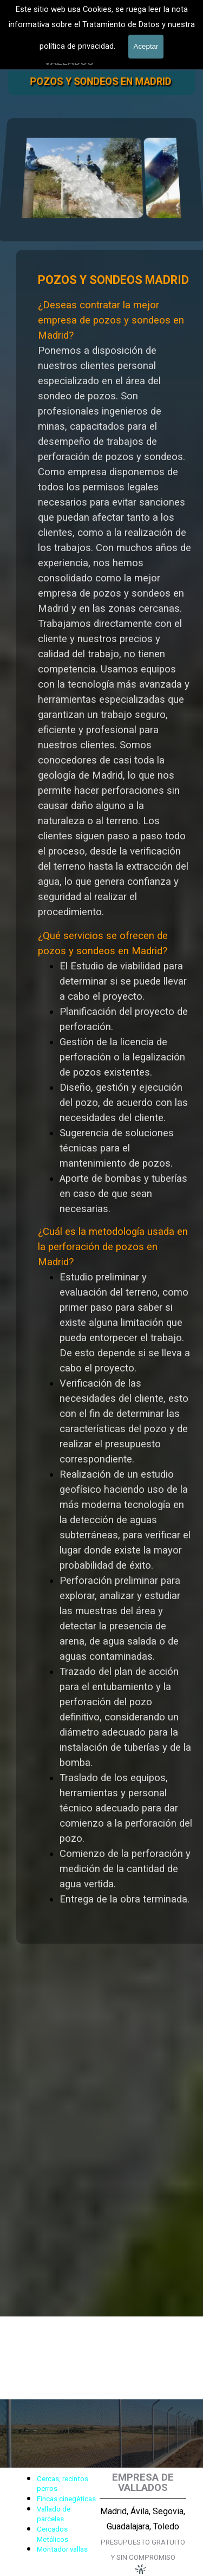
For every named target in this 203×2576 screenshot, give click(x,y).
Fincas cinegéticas (66, 2499)
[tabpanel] (55, 2513)
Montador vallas (62, 2549)
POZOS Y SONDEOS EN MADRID (100, 82)
